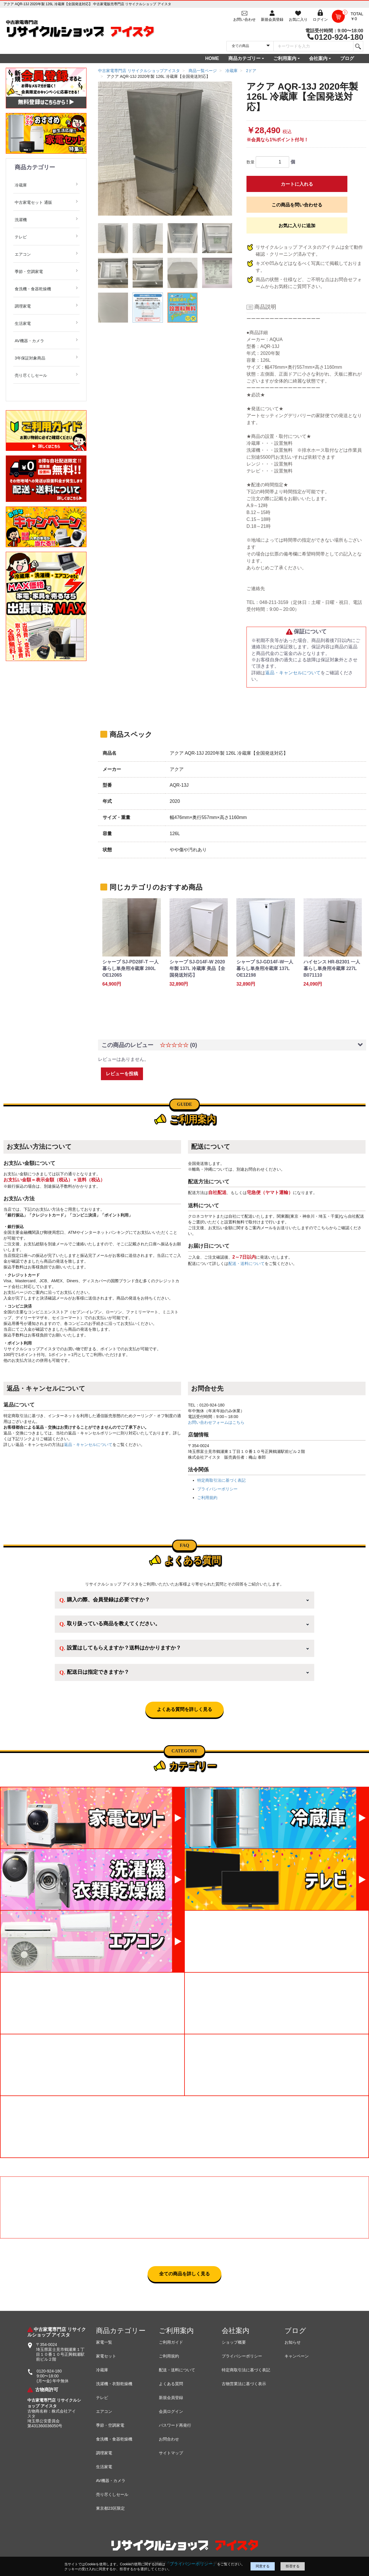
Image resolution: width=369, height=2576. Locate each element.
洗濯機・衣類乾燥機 (114, 2383)
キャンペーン (297, 2356)
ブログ (347, 58)
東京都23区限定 (110, 2508)
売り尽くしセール (31, 375)
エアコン (23, 254)
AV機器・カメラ (29, 340)
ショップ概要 (234, 2342)
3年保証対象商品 (30, 358)
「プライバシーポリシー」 (191, 2563)
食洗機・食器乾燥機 (33, 289)
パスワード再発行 (175, 2425)
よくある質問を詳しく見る (184, 1709)
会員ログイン (171, 2411)
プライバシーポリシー (217, 1489)
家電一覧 (104, 2342)
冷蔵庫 (21, 185)
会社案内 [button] (318, 58)
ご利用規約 (207, 1497)
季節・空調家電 (29, 271)
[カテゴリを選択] (249, 46)
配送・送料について (246, 1263)
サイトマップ (171, 2453)
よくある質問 (171, 2383)
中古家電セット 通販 (33, 202)
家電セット (106, 2356)
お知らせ (293, 2342)
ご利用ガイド (171, 2342)
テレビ (21, 237)
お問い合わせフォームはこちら (216, 1422)
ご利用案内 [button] (284, 58)
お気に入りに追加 (296, 225)
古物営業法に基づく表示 (244, 2383)
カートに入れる (297, 184)
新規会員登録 (171, 2397)
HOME (212, 58)
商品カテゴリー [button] (244, 58)
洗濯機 (21, 219)
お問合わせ (169, 2439)
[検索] (358, 46)
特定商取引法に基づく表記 (221, 1480)
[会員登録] (272, 16)
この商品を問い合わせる (297, 204)
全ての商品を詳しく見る (184, 2273)
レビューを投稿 (122, 1073)
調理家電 (23, 306)
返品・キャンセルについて (293, 672)
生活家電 (23, 323)
